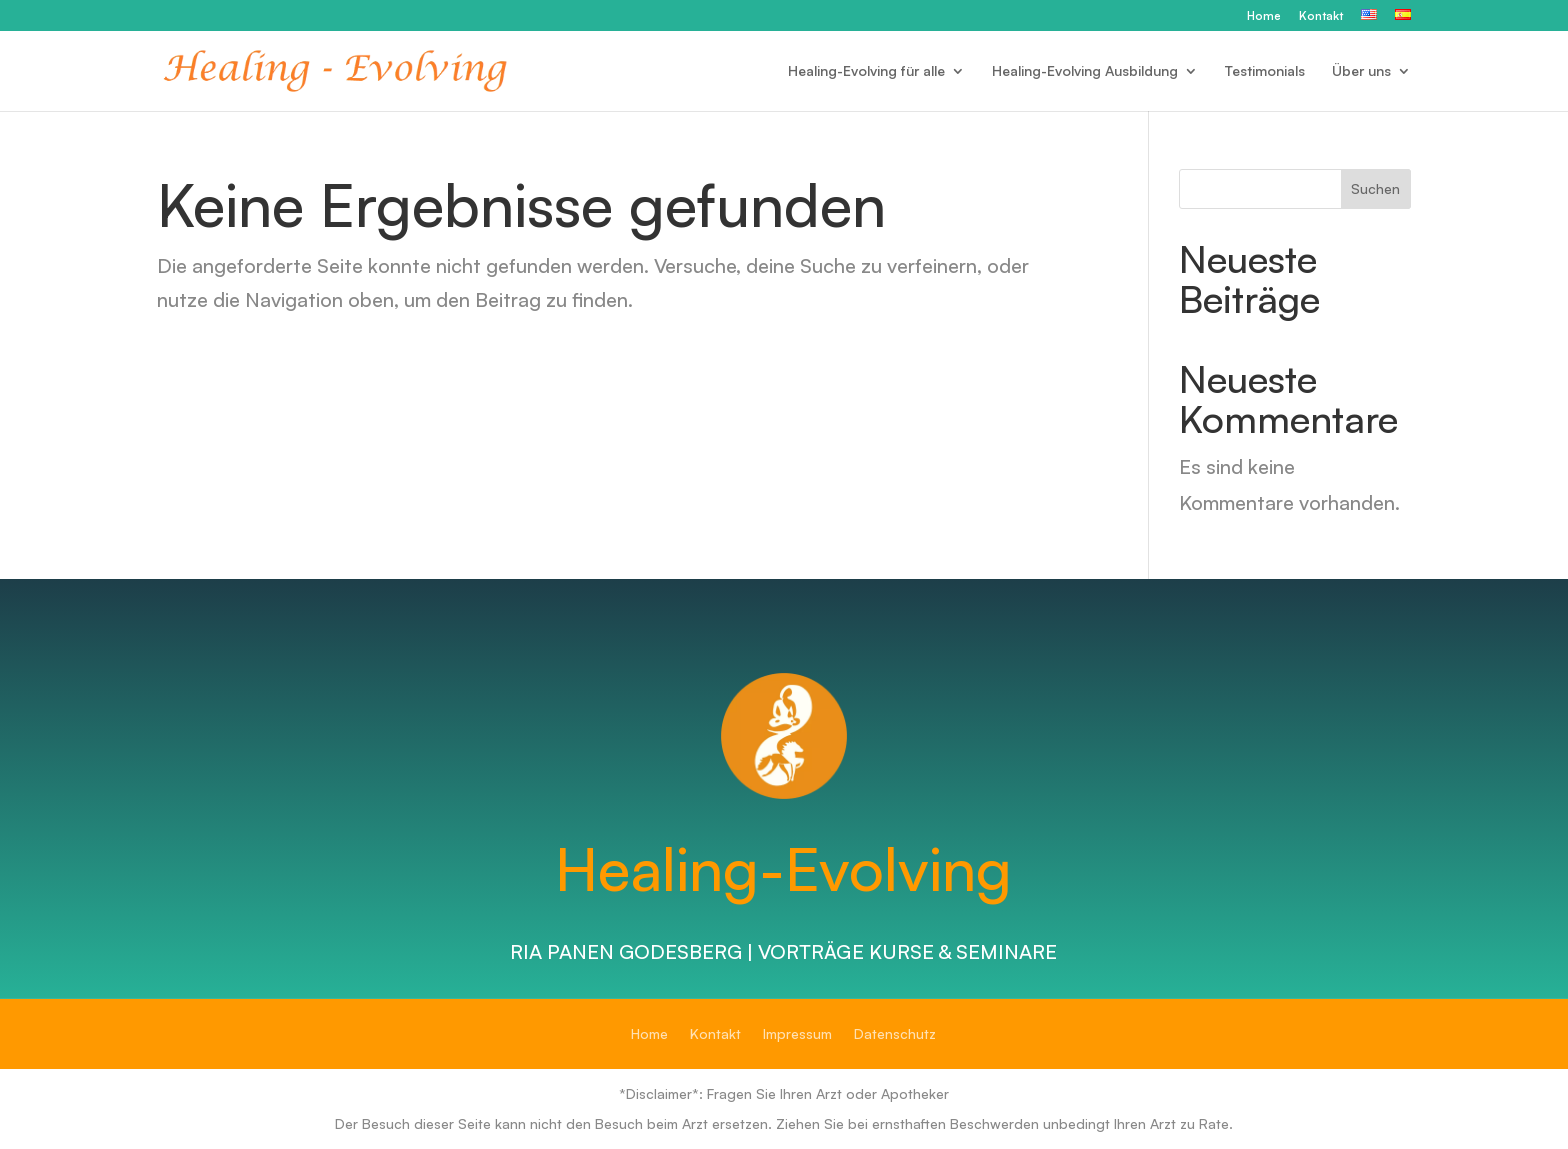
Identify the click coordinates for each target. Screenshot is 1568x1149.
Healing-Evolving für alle (866, 71)
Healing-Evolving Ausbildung (1085, 71)
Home (1264, 16)
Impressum (797, 1034)
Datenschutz (895, 1034)
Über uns (1361, 71)
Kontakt (1321, 16)
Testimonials (1265, 71)
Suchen (1375, 188)
